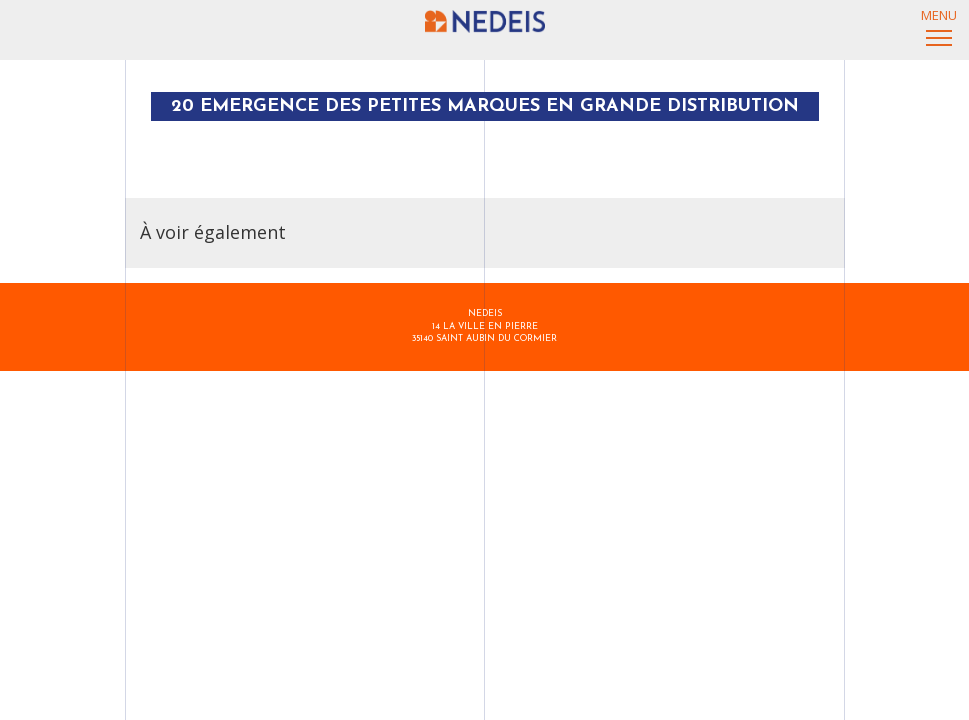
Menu (939, 22)
